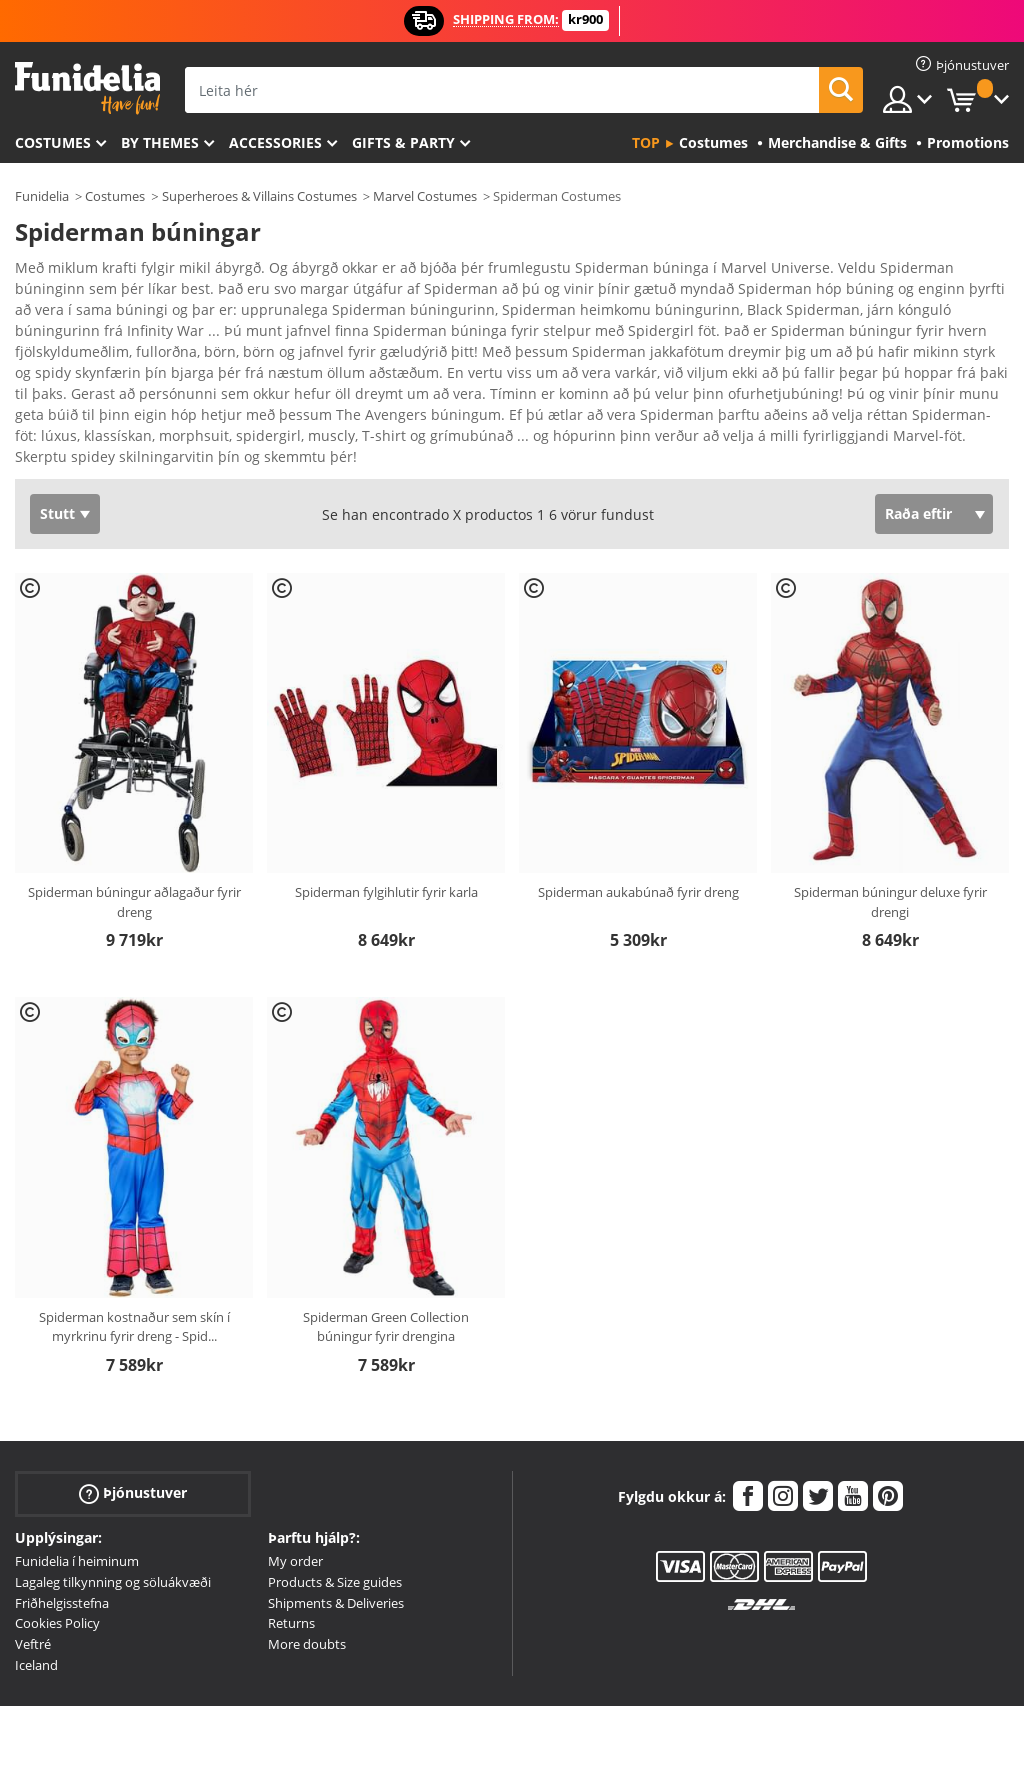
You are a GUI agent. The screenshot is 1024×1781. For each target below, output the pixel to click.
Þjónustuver (133, 1416)
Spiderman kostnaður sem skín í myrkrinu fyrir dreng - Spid (134, 1250)
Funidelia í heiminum (77, 1484)
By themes (160, 142)
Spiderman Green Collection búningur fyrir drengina (386, 1250)
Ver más (62, 377)
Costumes (53, 142)
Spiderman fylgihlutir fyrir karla (386, 815)
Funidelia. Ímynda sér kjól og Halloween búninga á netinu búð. (87, 88)
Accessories (275, 142)
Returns (291, 1546)
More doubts (307, 1567)
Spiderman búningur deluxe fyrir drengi (890, 825)
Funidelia (42, 196)
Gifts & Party (403, 142)
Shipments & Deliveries (336, 1526)
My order (295, 1484)
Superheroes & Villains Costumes (259, 196)
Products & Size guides (335, 1505)
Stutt (57, 436)
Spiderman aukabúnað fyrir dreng (638, 815)
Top (646, 142)
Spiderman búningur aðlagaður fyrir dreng (134, 825)
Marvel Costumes (425, 196)
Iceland (36, 1588)
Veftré (33, 1567)
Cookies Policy (57, 1546)
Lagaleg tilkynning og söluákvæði (113, 1505)
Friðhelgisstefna (62, 1526)
